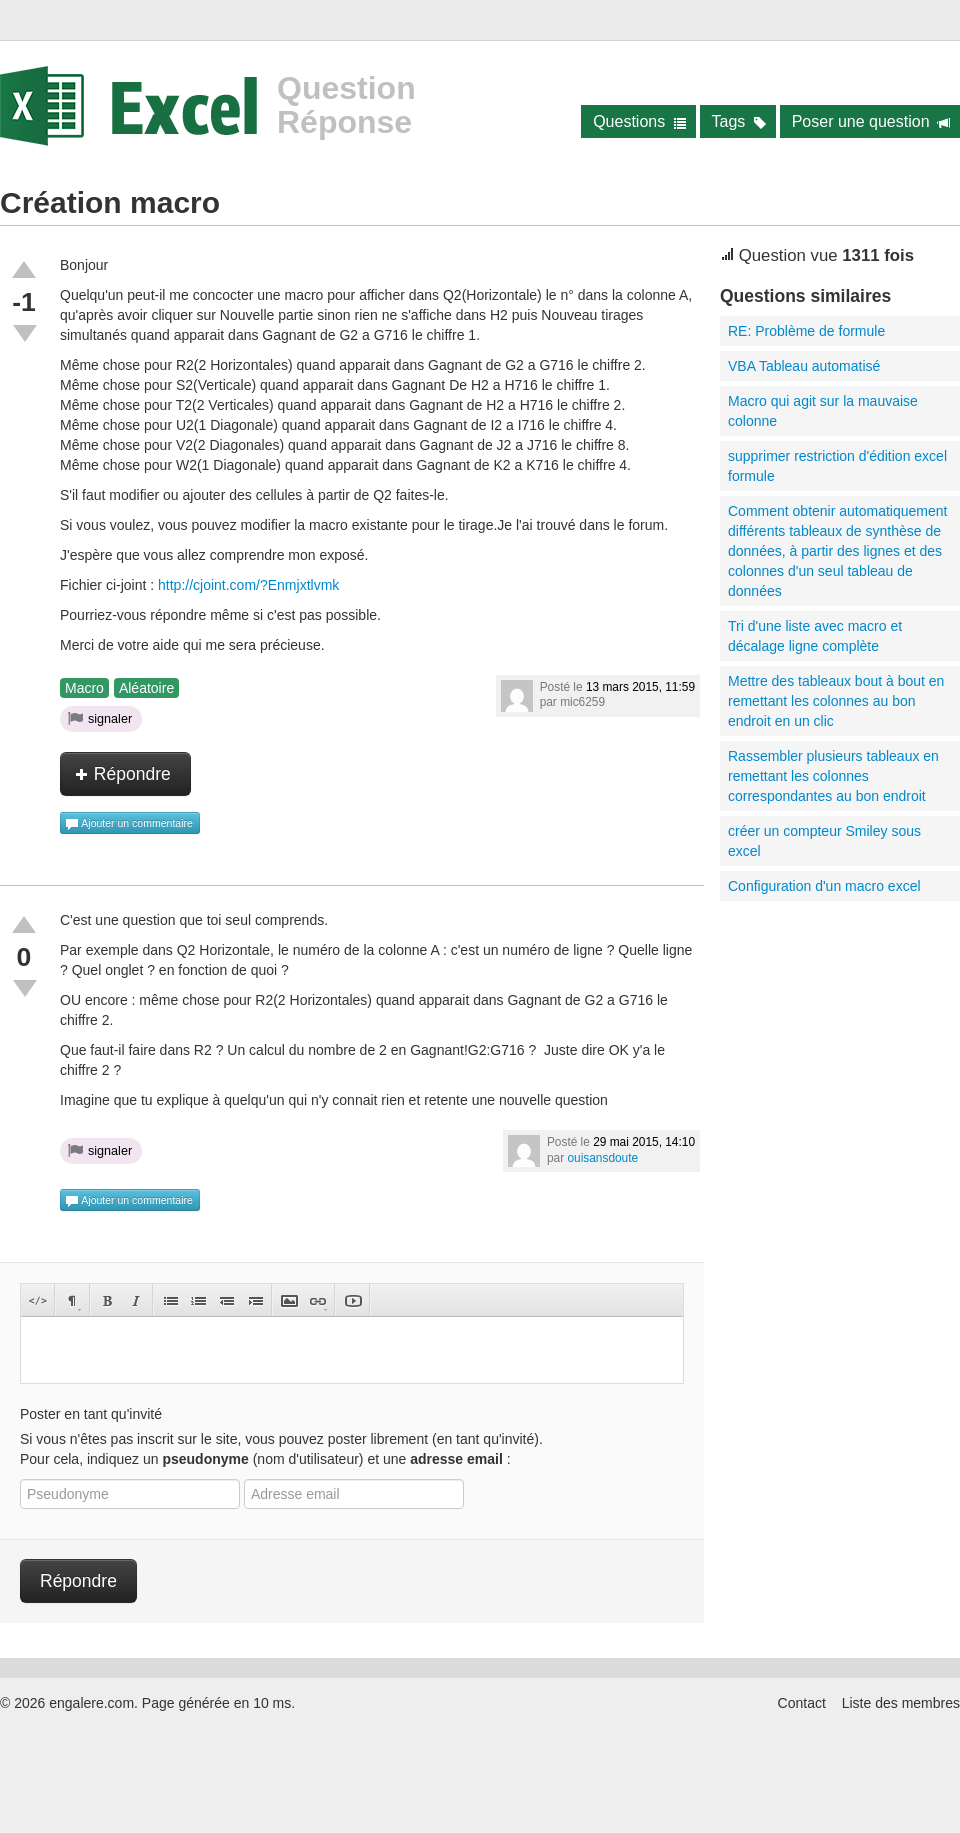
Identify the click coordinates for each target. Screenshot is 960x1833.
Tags (739, 121)
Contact (802, 1703)
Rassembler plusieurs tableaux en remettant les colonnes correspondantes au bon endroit (833, 776)
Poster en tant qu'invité (91, 1414)
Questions (639, 121)
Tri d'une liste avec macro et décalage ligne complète (815, 636)
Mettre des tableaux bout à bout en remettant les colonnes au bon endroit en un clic (836, 701)
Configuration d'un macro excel (824, 886)
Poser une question (871, 121)
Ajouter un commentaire (129, 824)
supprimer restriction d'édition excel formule (837, 466)
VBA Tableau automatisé (804, 366)
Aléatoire (146, 688)
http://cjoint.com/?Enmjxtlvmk (248, 585)
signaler (100, 718)
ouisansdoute (602, 1158)
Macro (84, 688)
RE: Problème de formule (806, 331)
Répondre (123, 774)
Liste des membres (901, 1703)
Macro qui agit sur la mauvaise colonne (823, 411)
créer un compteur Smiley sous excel (824, 841)
